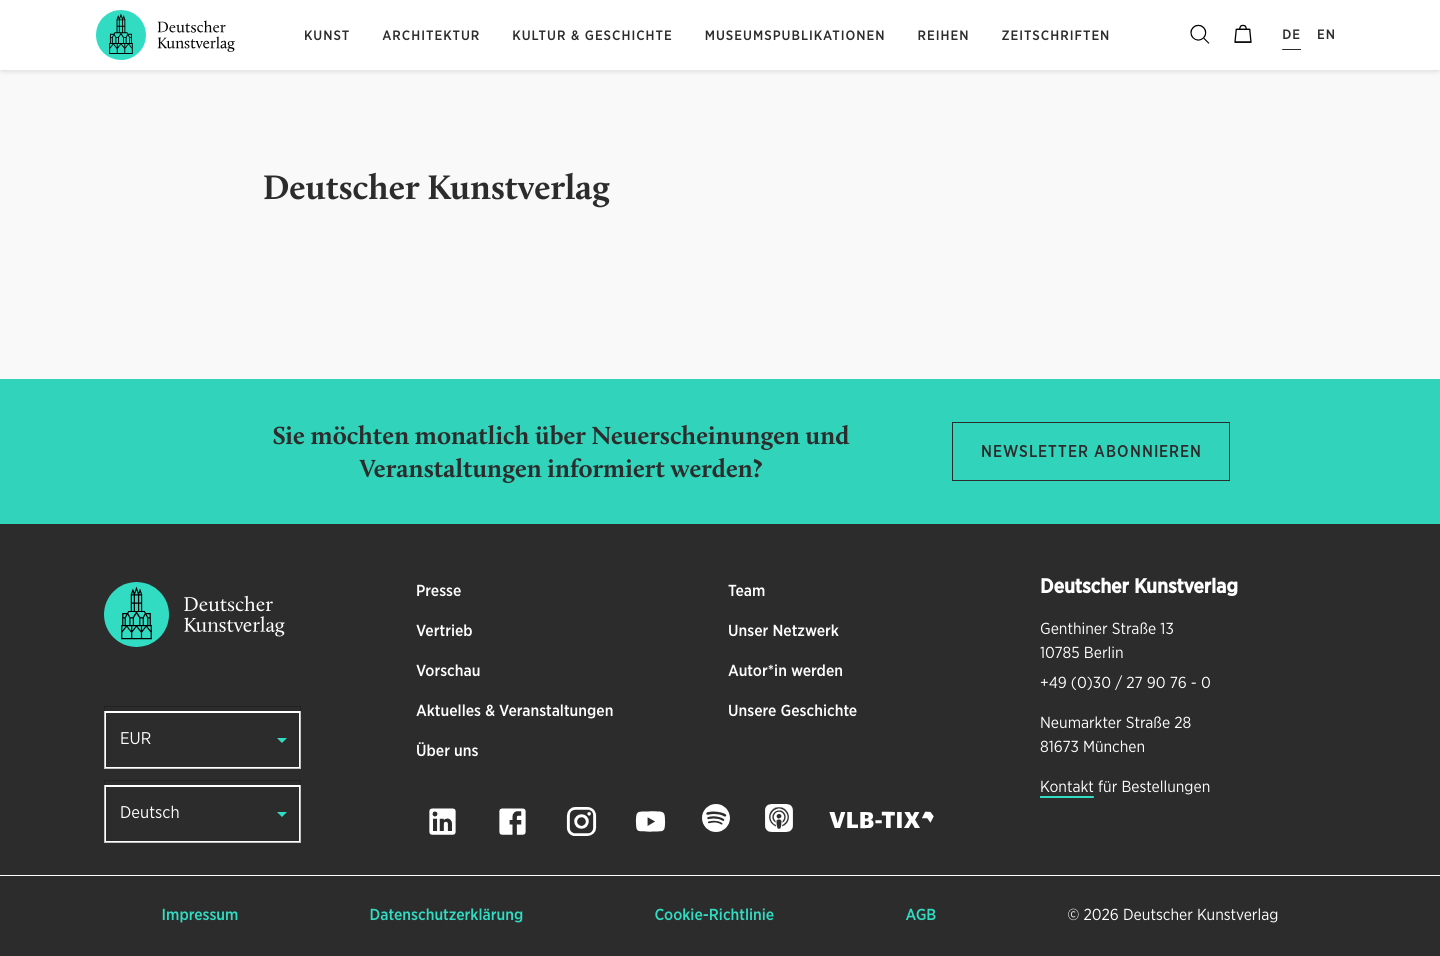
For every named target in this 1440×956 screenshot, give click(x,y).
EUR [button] (135, 739)
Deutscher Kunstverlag (1200, 916)
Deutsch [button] (150, 813)
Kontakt (1067, 788)
